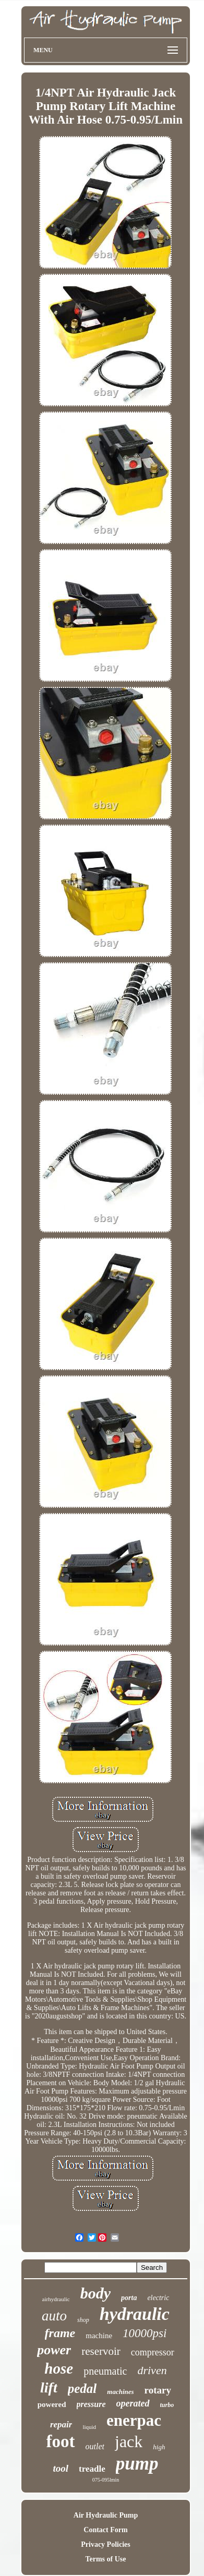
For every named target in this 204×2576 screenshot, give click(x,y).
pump (137, 2463)
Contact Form (105, 2530)
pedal (82, 2388)
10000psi (144, 2333)
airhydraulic (56, 2299)
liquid (89, 2427)
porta (129, 2298)
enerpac (133, 2420)
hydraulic (135, 2314)
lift (48, 2387)
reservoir (101, 2351)
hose (58, 2368)
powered (52, 2404)
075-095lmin (105, 2480)
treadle (92, 2469)
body (95, 2293)
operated (133, 2403)
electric (158, 2298)
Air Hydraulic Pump (106, 2515)
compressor (152, 2352)
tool (61, 2468)
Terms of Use (105, 2559)
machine (99, 2335)
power (54, 2349)
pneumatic (105, 2371)
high (159, 2447)
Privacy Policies (105, 2544)
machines (120, 2392)
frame (60, 2333)
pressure (91, 2404)
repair (61, 2424)
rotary (158, 2390)
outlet (95, 2446)
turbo (167, 2405)
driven (151, 2370)
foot (60, 2441)
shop (83, 2320)
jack (128, 2441)
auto (54, 2316)
